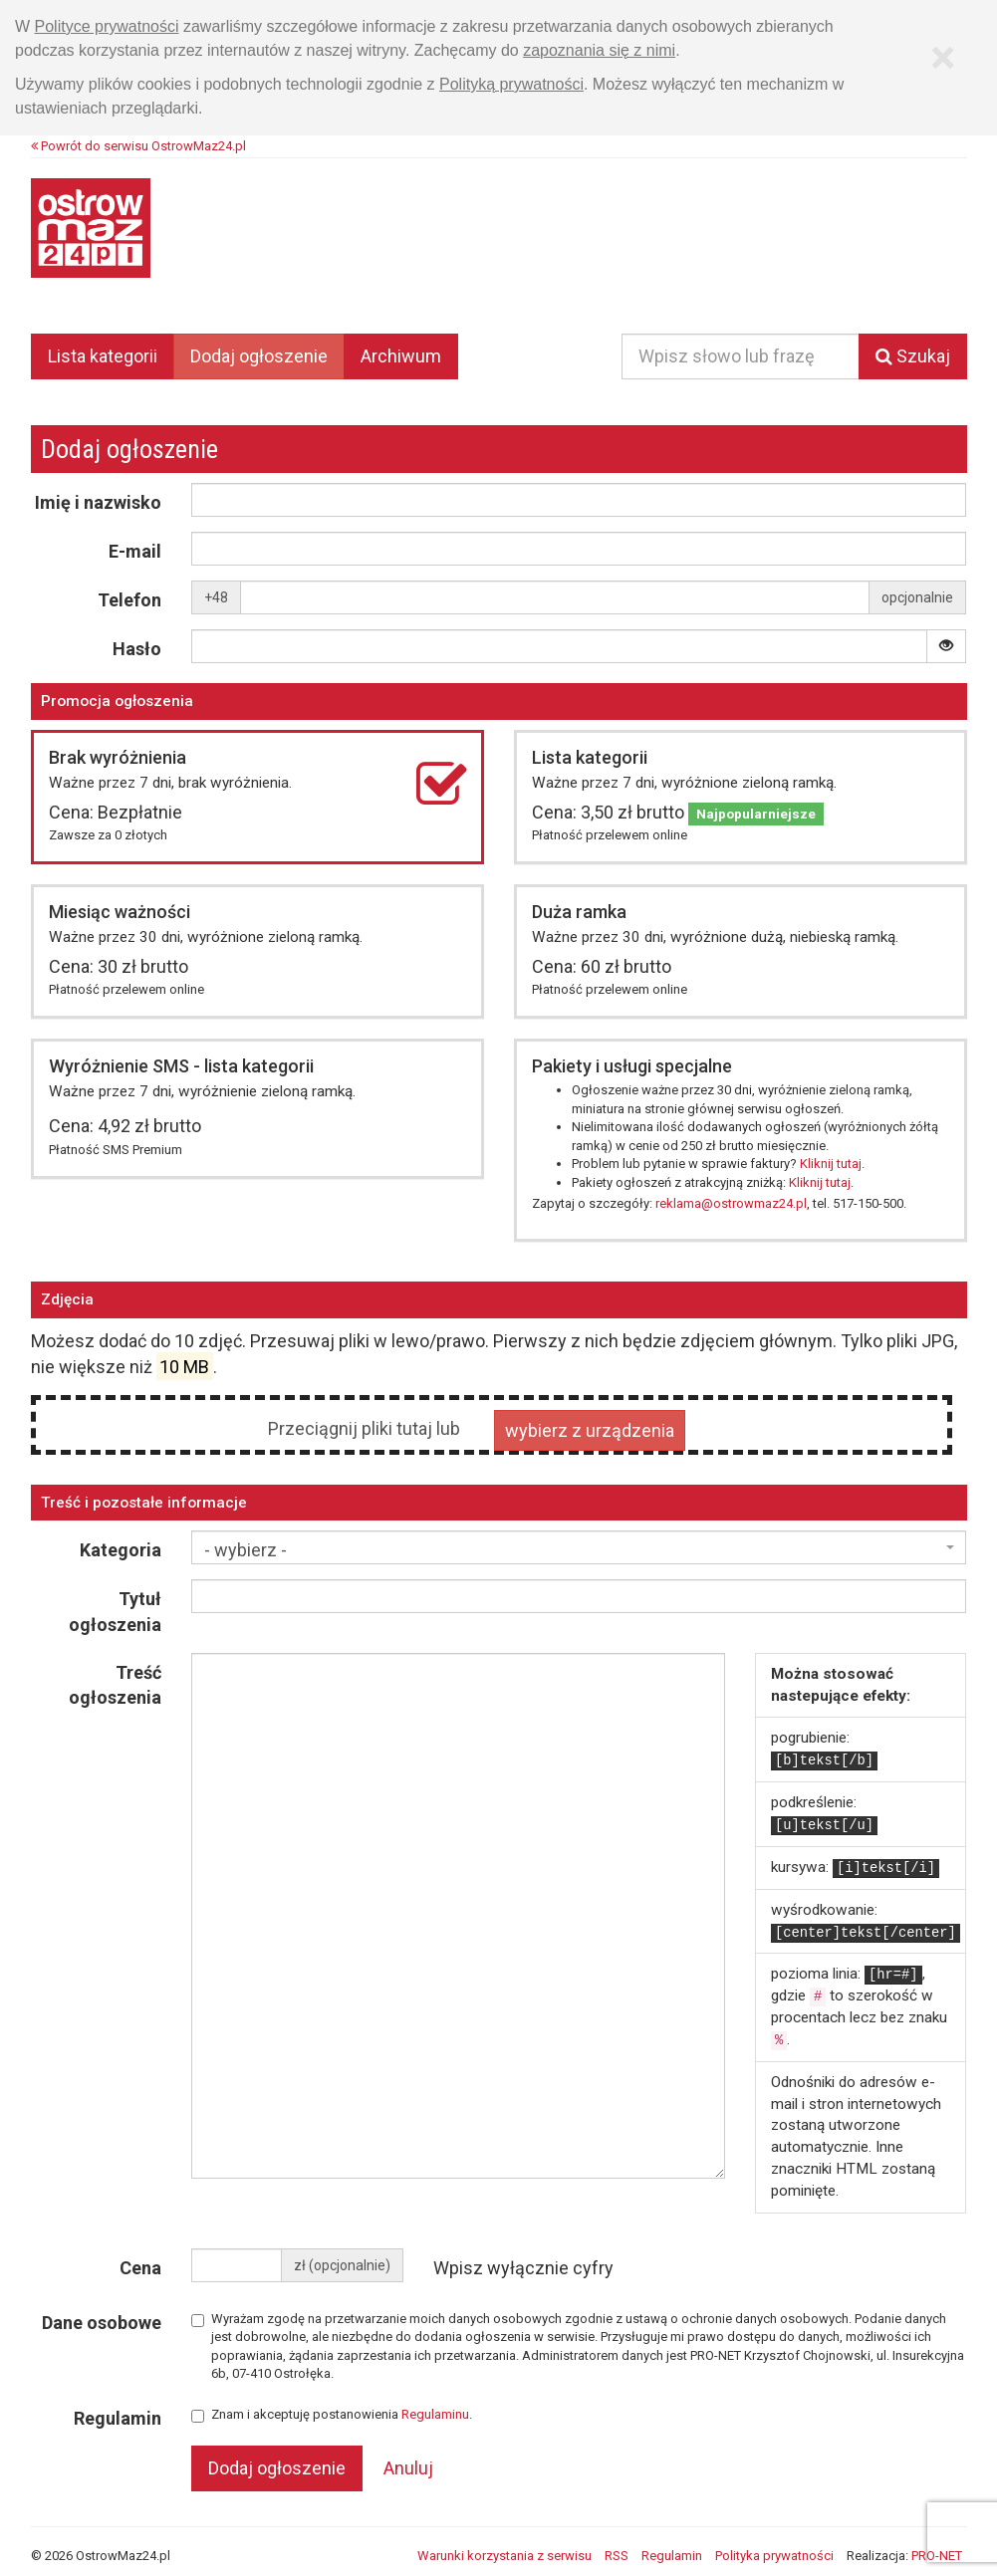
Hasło (137, 648)
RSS (616, 2555)
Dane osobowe (101, 2322)
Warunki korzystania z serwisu (504, 2555)
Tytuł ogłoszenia (115, 1611)
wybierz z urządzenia (589, 1429)
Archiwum (401, 356)
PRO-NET (936, 2555)
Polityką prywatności (511, 84)
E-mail (135, 551)
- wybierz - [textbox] (245, 1549)
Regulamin (117, 2418)
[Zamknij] (943, 58)
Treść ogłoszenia (115, 1685)
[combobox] (578, 1547)
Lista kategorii (102, 356)
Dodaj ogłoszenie (259, 356)
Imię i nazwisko (98, 502)
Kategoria (120, 1549)
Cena (140, 2267)
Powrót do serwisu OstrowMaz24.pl (138, 145)
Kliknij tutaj (831, 1163)
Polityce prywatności (107, 26)
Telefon (129, 599)
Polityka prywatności (774, 2555)
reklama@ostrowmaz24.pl (731, 1203)
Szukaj (912, 356)
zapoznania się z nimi (599, 50)
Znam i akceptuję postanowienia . (331, 2415)
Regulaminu (435, 2414)
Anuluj (408, 2468)
